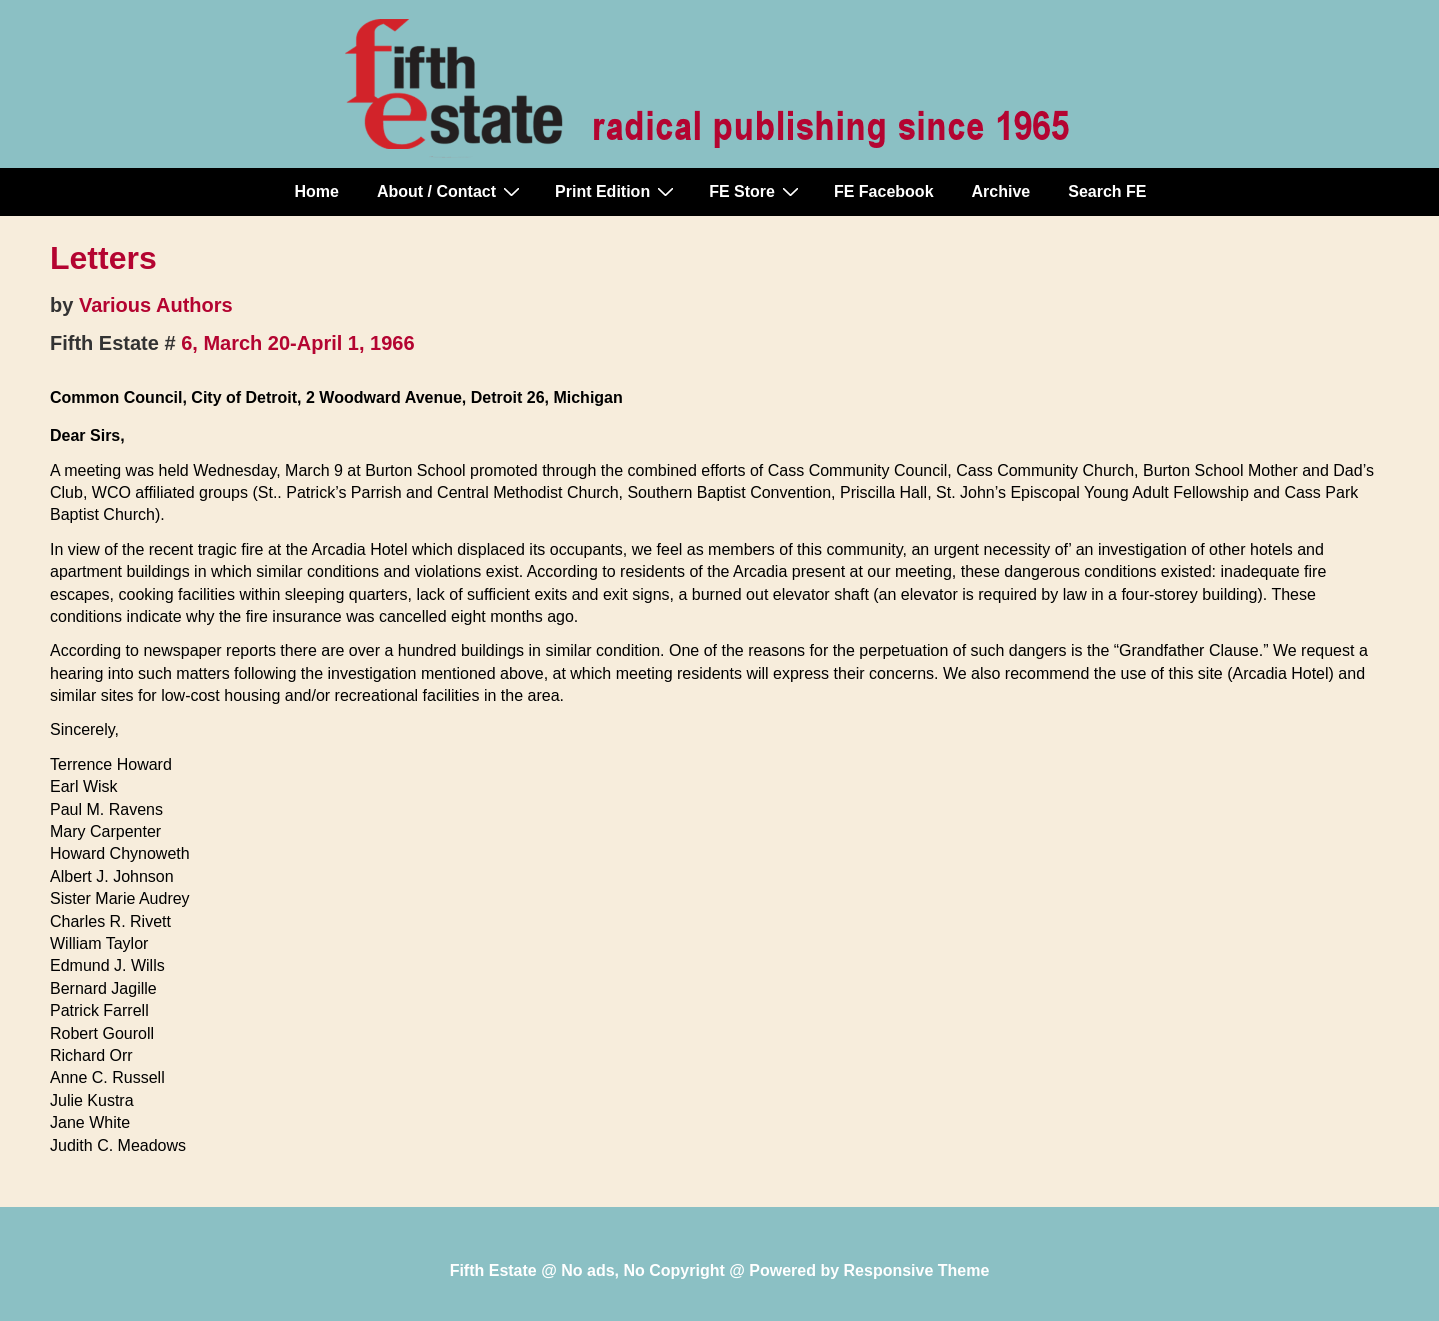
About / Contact (451, 191)
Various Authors (156, 305)
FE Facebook (884, 191)
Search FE (1107, 191)
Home (317, 191)
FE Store (756, 191)
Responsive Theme (917, 1270)
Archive (1001, 191)
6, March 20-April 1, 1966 (297, 343)
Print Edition (617, 191)
